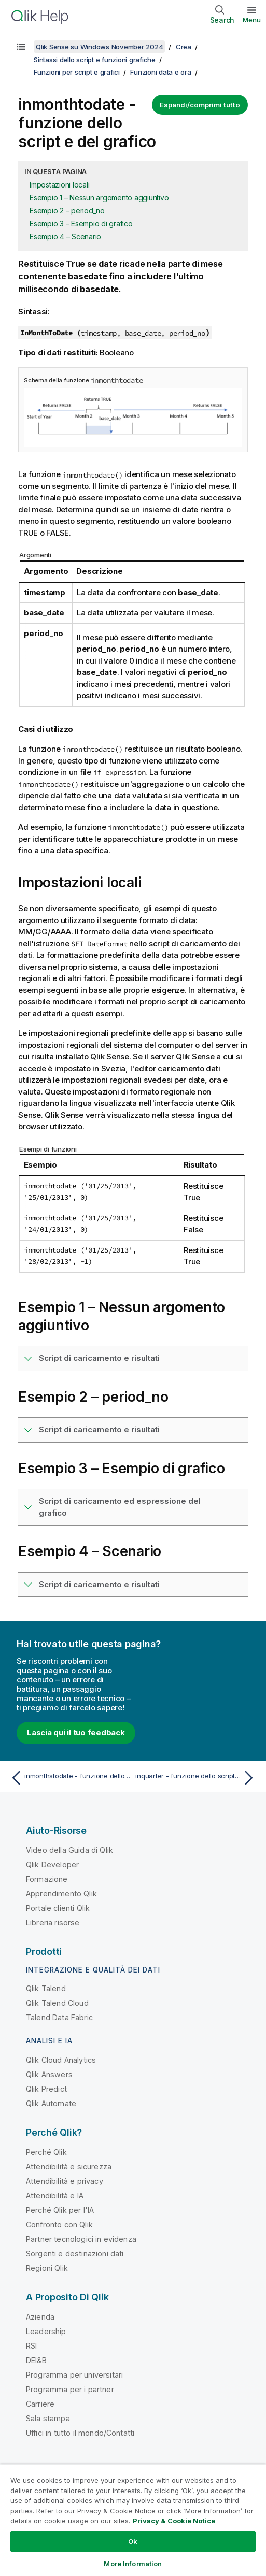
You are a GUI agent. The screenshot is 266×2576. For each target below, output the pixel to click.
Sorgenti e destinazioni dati (74, 2253)
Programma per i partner (70, 2389)
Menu (252, 20)
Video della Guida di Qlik (69, 1850)
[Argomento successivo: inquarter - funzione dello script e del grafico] (196, 1778)
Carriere (40, 2403)
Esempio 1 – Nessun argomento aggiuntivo (99, 197)
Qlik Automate (51, 2103)
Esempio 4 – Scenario (65, 236)
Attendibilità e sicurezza (68, 2166)
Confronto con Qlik (59, 2224)
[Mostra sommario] (21, 46)
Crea (183, 46)
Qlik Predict (46, 2088)
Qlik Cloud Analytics (61, 2059)
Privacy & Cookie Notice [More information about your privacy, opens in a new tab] (174, 2520)
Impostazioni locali (59, 184)
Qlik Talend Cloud (57, 2002)
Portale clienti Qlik (58, 1908)
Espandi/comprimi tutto (200, 104)
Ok (132, 2541)
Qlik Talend (46, 1988)
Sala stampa (48, 2418)
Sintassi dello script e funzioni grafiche (95, 59)
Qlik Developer (52, 1864)
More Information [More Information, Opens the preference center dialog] (133, 2563)
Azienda (40, 2316)
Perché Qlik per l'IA (60, 2210)
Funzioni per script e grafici (77, 72)
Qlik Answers (49, 2074)
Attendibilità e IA (54, 2195)
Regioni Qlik (47, 2268)
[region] (133, 2520)
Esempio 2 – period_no (67, 210)
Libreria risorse (53, 1922)
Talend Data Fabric (59, 2017)
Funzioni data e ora (160, 72)
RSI (31, 2345)
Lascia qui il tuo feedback (76, 1732)
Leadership (46, 2331)
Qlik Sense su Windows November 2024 (99, 46)
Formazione (47, 1879)
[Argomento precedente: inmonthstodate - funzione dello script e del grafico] (69, 1778)
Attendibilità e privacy (64, 2181)
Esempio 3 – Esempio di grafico (81, 223)
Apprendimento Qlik (61, 1893)
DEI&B (36, 2360)
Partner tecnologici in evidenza (81, 2239)
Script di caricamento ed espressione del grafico (120, 1507)
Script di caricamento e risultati (99, 1358)
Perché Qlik (46, 2152)
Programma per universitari (74, 2374)
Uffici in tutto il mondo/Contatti (80, 2432)
